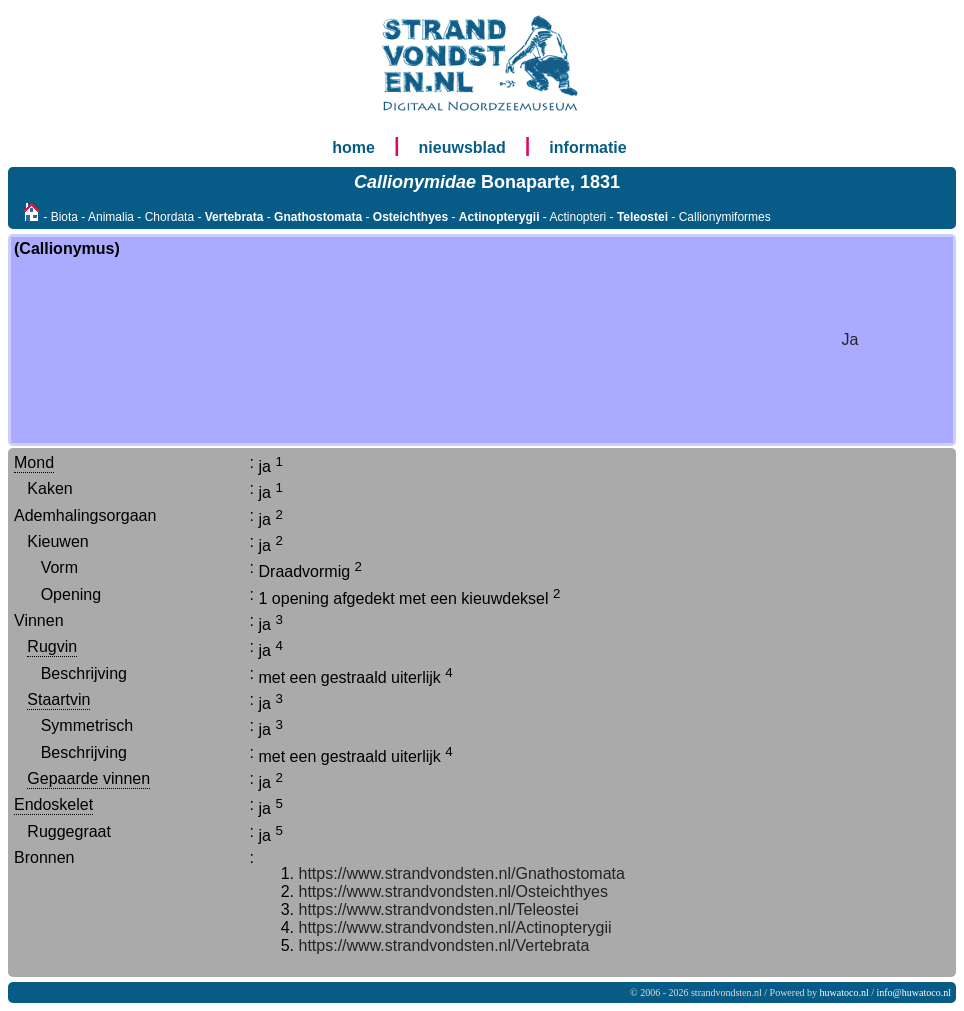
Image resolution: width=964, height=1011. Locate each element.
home (353, 147)
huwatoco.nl (844, 992)
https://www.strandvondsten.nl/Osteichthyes (453, 891)
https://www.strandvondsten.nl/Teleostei (439, 909)
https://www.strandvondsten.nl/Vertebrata (444, 945)
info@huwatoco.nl (914, 992)
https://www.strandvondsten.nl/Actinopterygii (455, 927)
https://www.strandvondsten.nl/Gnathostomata (462, 873)
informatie (587, 147)
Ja (850, 339)
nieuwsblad (462, 147)
